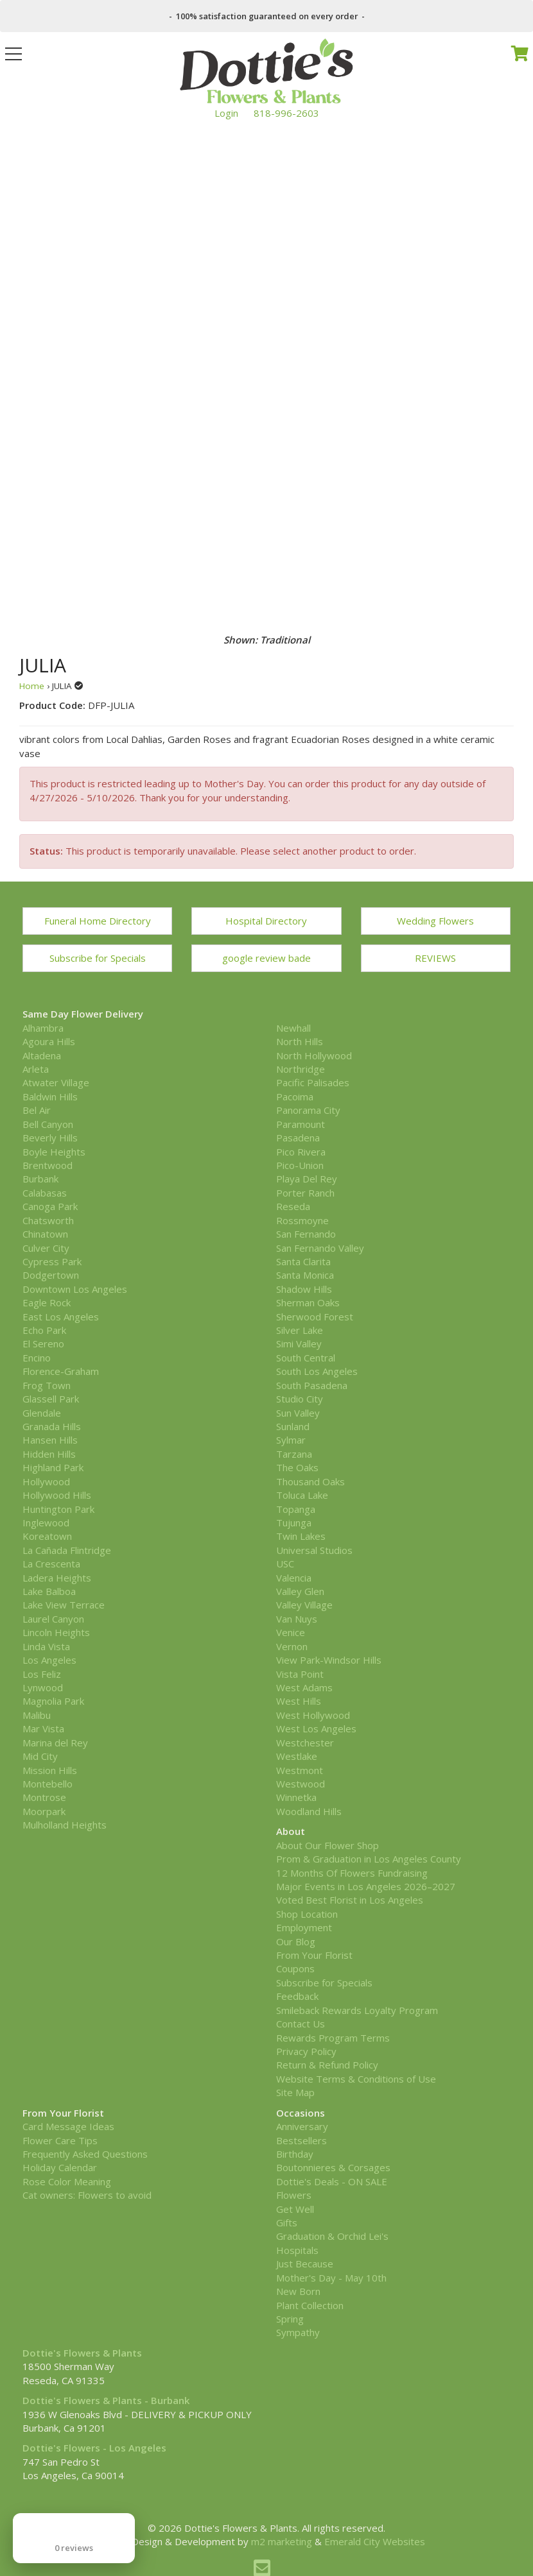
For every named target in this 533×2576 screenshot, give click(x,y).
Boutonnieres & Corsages (333, 2167)
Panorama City (308, 1110)
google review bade (266, 957)
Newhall (293, 1027)
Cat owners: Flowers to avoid (87, 2194)
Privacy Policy (306, 2051)
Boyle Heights (53, 1151)
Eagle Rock (46, 1302)
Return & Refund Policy (327, 2064)
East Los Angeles (60, 1316)
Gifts (286, 2222)
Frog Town (46, 1385)
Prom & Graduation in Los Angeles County (368, 1858)
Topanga (295, 1509)
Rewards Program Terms (333, 2037)
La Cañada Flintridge (66, 1550)
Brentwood (47, 1165)
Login (226, 113)
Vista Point (300, 1674)
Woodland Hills (309, 1811)
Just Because (304, 2263)
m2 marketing (281, 2541)
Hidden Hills (49, 1453)
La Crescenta (51, 1563)
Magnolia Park (53, 1700)
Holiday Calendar (59, 2167)
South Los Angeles (317, 1371)
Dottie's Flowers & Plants (82, 2352)
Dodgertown (50, 1274)
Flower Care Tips (60, 2140)
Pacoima (294, 1096)
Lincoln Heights (56, 1632)
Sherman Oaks (308, 1302)
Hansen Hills (50, 1439)
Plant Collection (310, 2305)
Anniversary (302, 2126)
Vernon (292, 1646)
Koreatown (47, 1536)
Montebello (47, 1783)
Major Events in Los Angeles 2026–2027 (365, 1886)
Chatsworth (48, 1220)
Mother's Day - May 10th (331, 2277)
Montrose (44, 1797)
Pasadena (298, 1137)
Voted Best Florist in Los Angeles (349, 1899)
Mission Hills (49, 1770)
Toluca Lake (302, 1494)
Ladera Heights (56, 1577)
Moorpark (44, 1811)
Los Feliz (41, 1674)
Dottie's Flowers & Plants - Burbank (105, 2400)
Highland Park (52, 1467)
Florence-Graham (60, 1371)
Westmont (299, 1770)
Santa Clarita (303, 1261)
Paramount (300, 1124)
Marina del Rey (55, 1742)
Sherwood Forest (314, 1316)
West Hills (298, 1700)
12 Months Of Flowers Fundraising (352, 1872)
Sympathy (298, 2332)
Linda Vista (46, 1646)
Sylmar (291, 1439)
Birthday (294, 2153)
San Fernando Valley (320, 1247)
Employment (304, 1927)
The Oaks (297, 1467)
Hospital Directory (266, 920)
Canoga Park (50, 1206)
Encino (36, 1357)
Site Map (295, 2092)
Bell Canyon (47, 1124)
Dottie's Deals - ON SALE (331, 2181)
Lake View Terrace (63, 1604)
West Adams (304, 1687)
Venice (290, 1632)
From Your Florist (314, 1955)
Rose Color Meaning (66, 2181)
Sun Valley (298, 1412)
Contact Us (300, 2023)
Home (31, 686)
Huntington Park (58, 1509)
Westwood (300, 1783)
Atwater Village (55, 1082)
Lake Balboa (49, 1591)
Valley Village (304, 1604)
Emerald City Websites (374, 2541)
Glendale (41, 1412)
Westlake (296, 1756)
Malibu (36, 1715)
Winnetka (296, 1797)
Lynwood (42, 1687)
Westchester (305, 1742)
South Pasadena (311, 1385)
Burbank (40, 1178)
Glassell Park (50, 1398)
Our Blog (295, 1941)
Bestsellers (301, 2140)
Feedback (297, 1996)
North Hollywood (314, 1055)
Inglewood (45, 1522)
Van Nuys (296, 1618)
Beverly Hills (50, 1137)
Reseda (293, 1206)
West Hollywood (313, 1715)
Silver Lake (299, 1330)
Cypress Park (52, 1261)
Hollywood (46, 1481)
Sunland (293, 1426)
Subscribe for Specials (97, 957)
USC (285, 1563)
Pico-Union (300, 1165)
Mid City (40, 1756)
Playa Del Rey (306, 1178)
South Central (305, 1357)
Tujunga (293, 1522)
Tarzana (294, 1453)
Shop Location (307, 1913)
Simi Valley (299, 1343)
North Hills (299, 1041)
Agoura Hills (48, 1041)
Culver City (45, 1247)
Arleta (35, 1068)
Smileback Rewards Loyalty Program (357, 2010)
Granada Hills (51, 1426)
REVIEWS (435, 957)
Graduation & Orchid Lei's (332, 2236)
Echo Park (44, 1330)
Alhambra (43, 1027)
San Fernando (306, 1233)
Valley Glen (300, 1591)
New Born (298, 2291)
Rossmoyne (302, 1220)
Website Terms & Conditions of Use (356, 2078)
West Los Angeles (316, 1728)
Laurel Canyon (53, 1618)
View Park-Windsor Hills (328, 1659)
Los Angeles (49, 1659)
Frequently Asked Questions (85, 2153)
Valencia (293, 1577)
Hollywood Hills (56, 1494)
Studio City (299, 1398)
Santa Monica (305, 1274)
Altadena (41, 1055)
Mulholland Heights (64, 1824)
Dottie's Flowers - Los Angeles (94, 2447)
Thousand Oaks (310, 1481)
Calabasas (44, 1192)
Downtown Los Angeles (74, 1289)
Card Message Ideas (68, 2126)
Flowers (293, 2194)
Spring (290, 2318)
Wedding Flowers (435, 920)
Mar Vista (43, 1728)
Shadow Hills (304, 1289)
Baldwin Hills (50, 1096)
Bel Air (36, 1110)
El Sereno (43, 1343)
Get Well (295, 2209)
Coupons (295, 1968)
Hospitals (297, 2250)
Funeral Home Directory (97, 920)
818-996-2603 (286, 113)
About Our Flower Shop (327, 1845)
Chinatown (45, 1233)
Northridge (300, 1068)
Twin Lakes (301, 1536)
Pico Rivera (301, 1151)
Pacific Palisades (312, 1082)
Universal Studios (314, 1550)
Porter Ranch (305, 1192)
